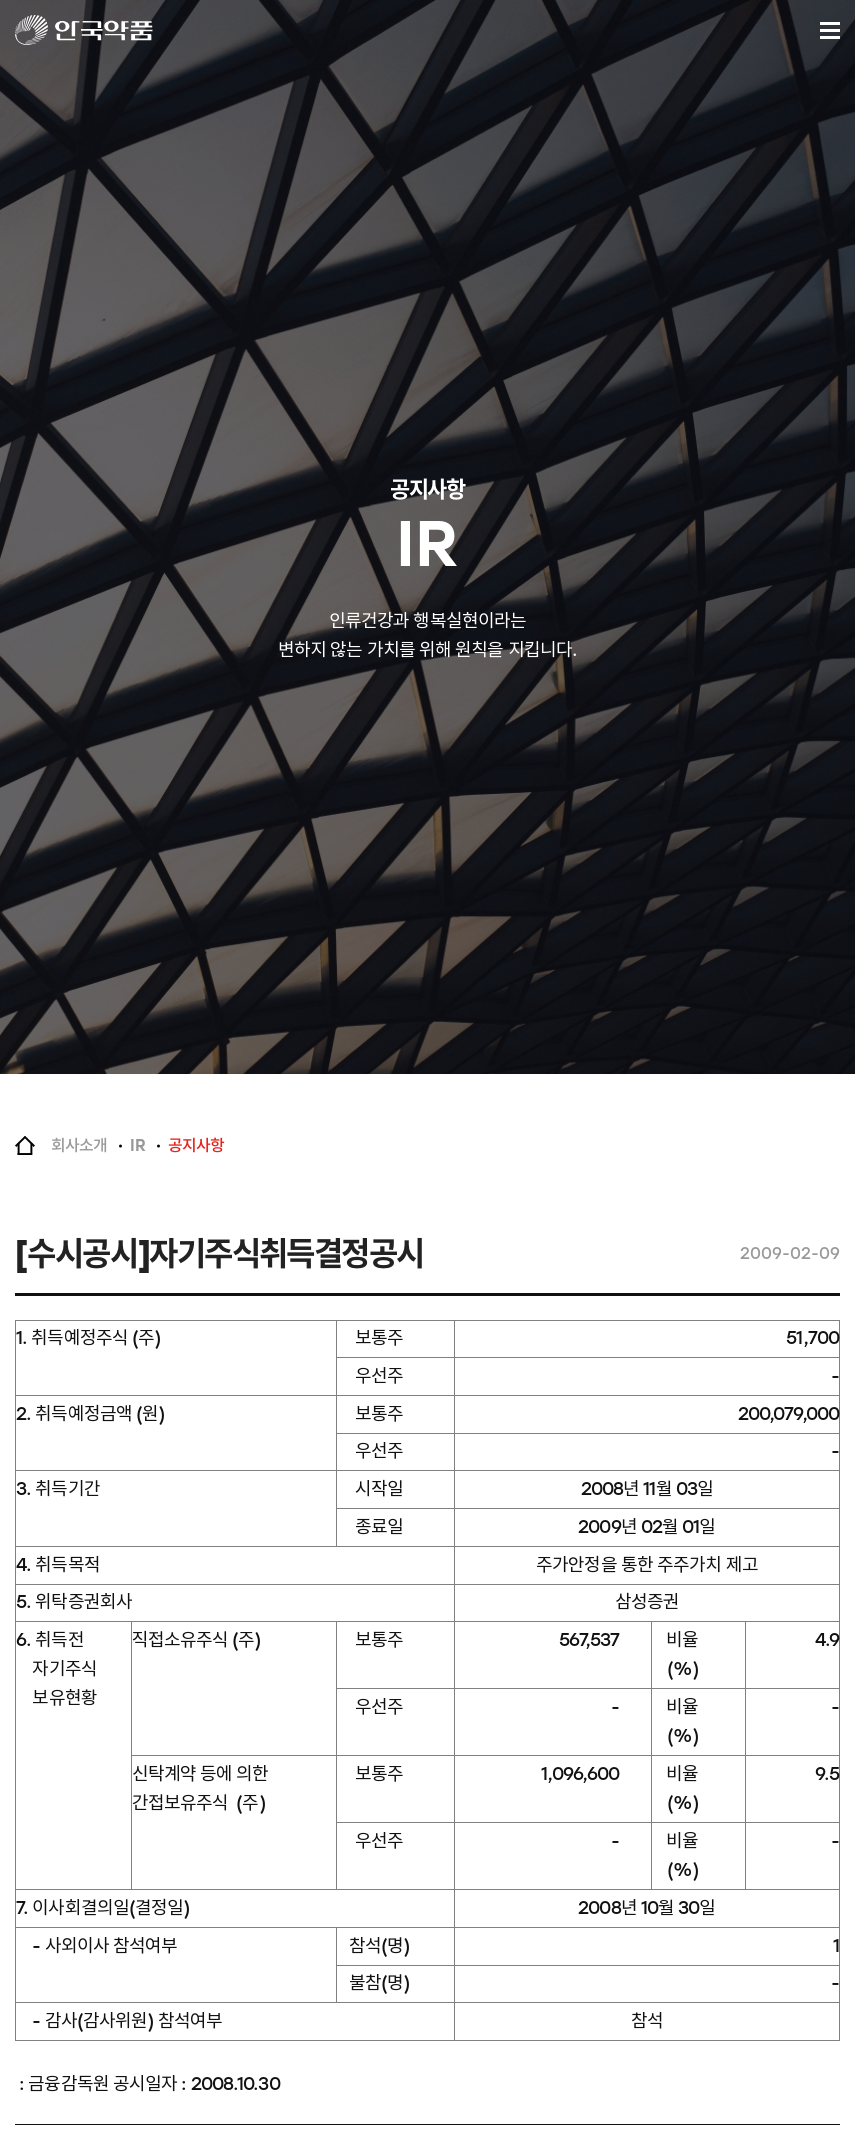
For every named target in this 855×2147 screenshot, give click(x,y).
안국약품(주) (102, 30)
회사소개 (79, 1145)
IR (137, 1145)
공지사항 (196, 1145)
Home (25, 1146)
